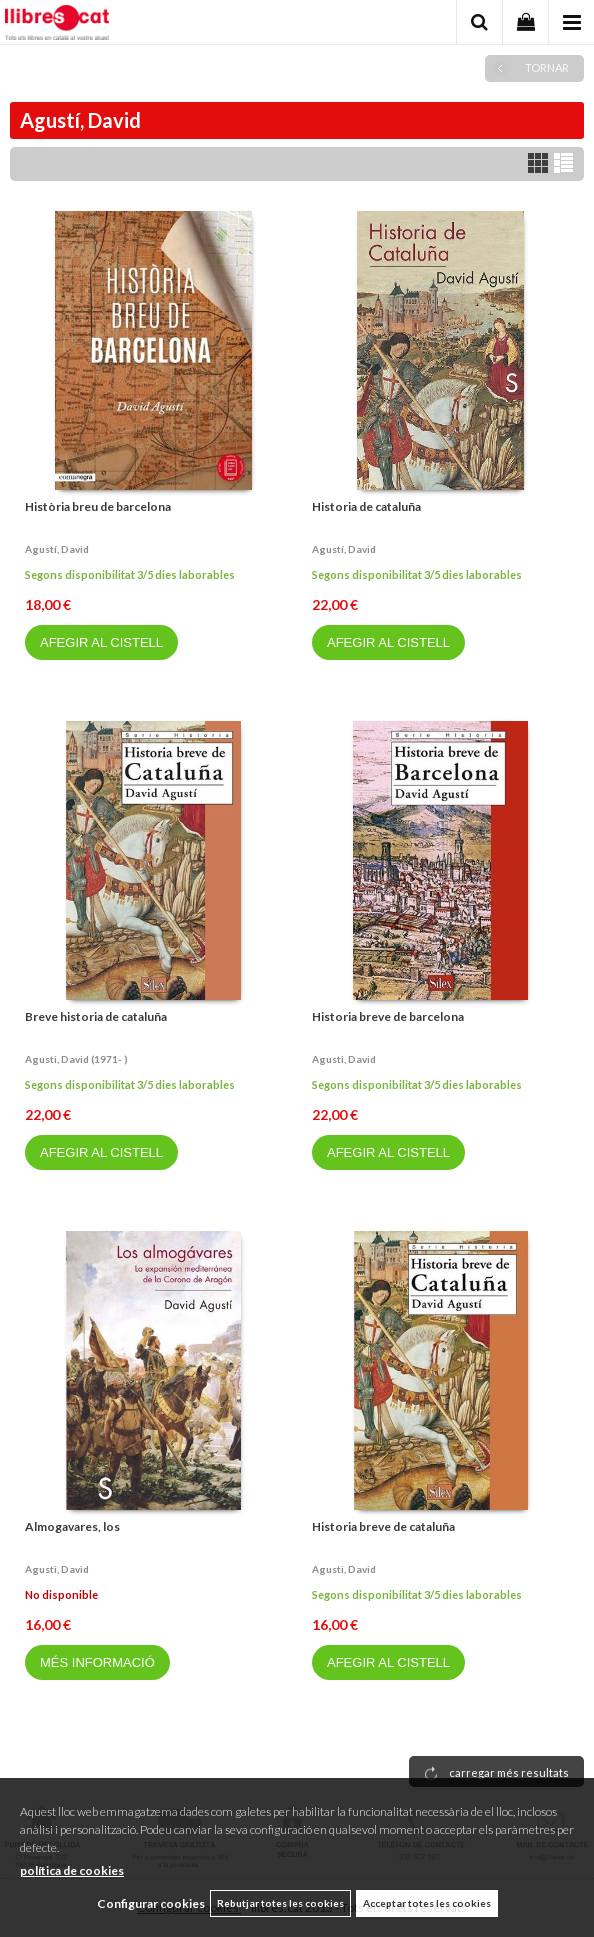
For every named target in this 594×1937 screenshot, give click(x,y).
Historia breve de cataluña (383, 1526)
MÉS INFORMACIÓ (97, 1662)
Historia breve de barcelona (388, 1016)
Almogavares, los (72, 1526)
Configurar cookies (151, 1903)
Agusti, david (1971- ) (76, 1059)
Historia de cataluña (366, 506)
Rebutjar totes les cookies (280, 1903)
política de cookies (72, 1870)
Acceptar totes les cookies (427, 1903)
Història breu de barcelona (98, 506)
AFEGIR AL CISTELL (101, 642)
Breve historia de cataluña (96, 1016)
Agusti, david (344, 1059)
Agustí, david (57, 549)
